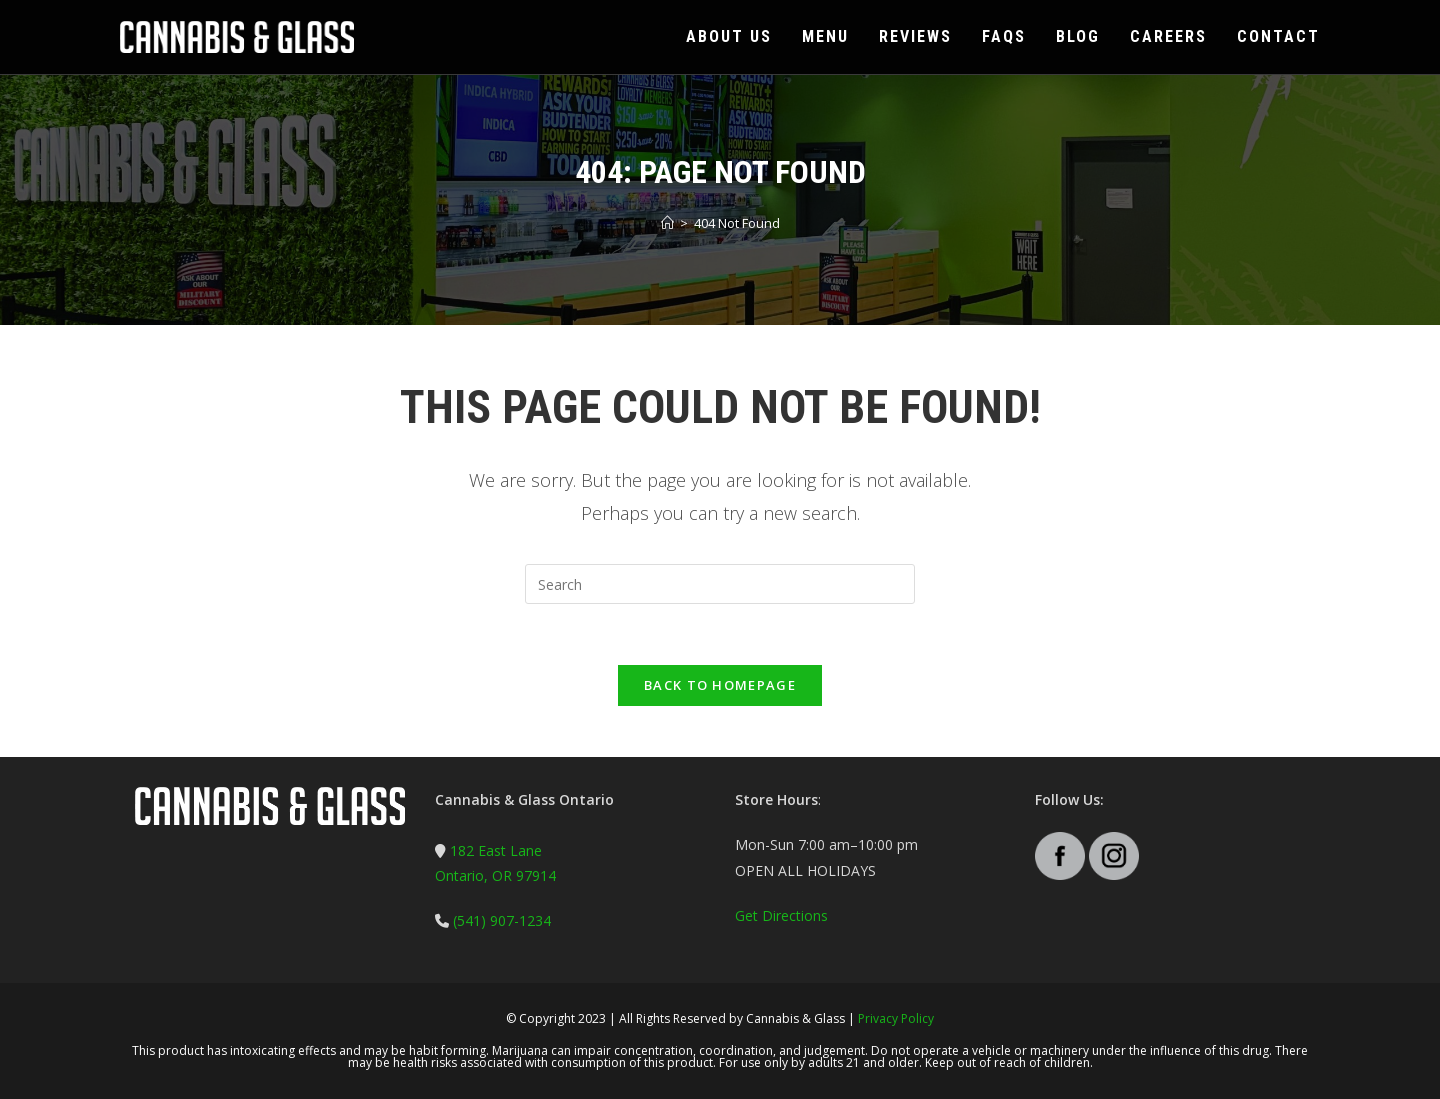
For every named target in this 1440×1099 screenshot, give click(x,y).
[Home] (667, 223)
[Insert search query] (720, 584)
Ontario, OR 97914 (495, 875)
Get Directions (781, 915)
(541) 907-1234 (500, 920)
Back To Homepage (720, 685)
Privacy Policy (896, 1018)
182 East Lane (496, 850)
